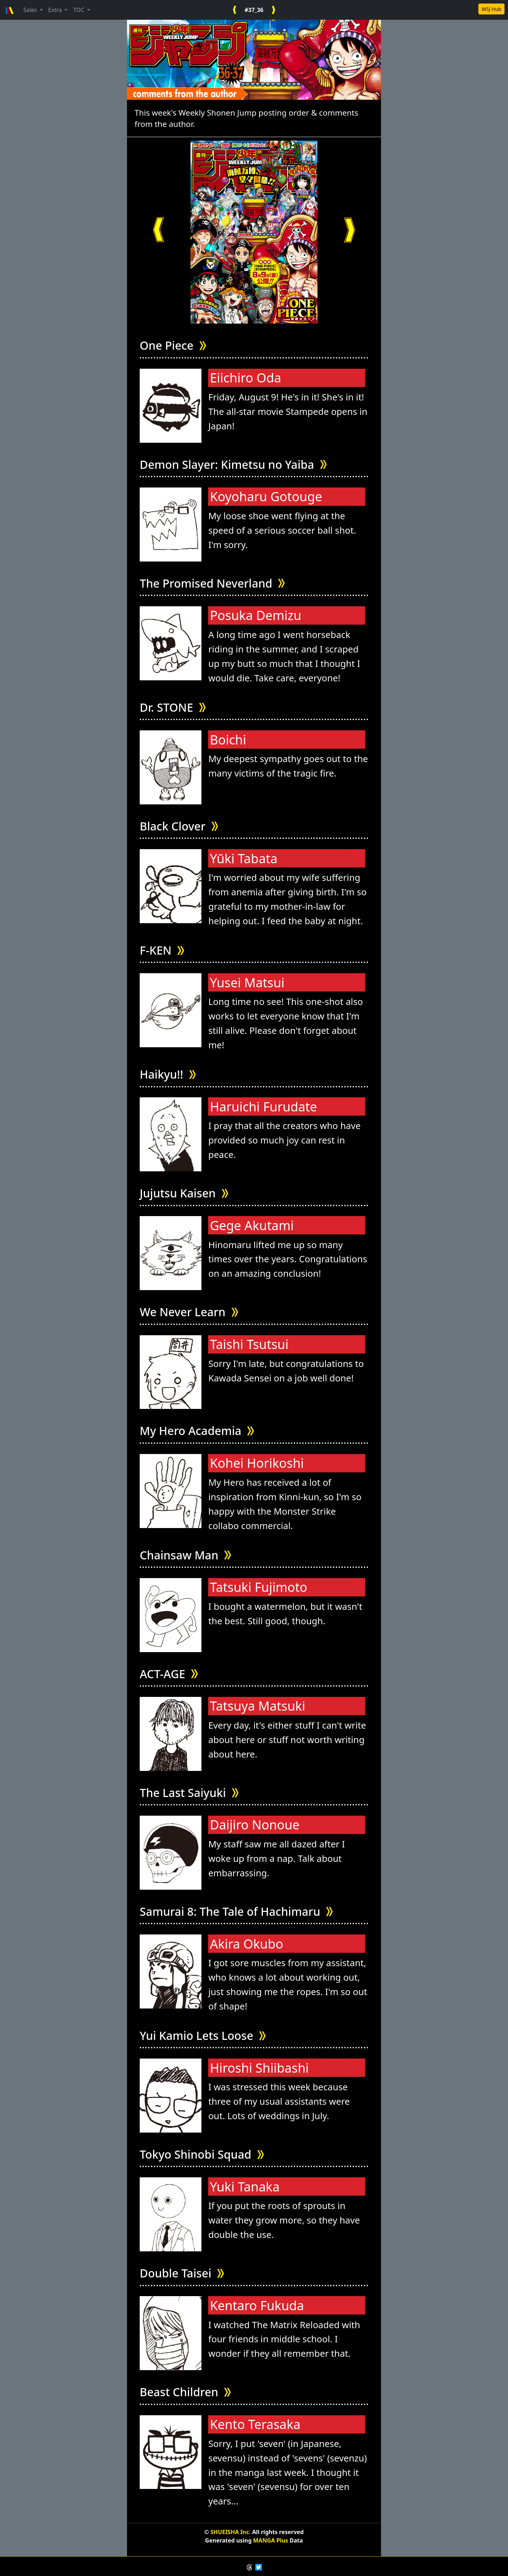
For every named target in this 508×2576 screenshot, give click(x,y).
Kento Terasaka (255, 2424)
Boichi (228, 739)
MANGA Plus (270, 2540)
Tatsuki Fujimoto (258, 1587)
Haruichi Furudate (263, 1106)
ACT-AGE (169, 1674)
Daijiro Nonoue (255, 1824)
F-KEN (162, 950)
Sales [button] (30, 10)
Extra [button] (56, 10)
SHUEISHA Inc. (231, 2532)
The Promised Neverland (212, 583)
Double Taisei (182, 2273)
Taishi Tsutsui (249, 1344)
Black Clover (179, 826)
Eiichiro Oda (245, 377)
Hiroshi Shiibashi (259, 2068)
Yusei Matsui (247, 982)
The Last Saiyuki (189, 1793)
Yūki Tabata (243, 858)
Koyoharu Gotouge (266, 496)
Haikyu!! (168, 1074)
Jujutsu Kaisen (184, 1193)
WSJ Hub (491, 9)
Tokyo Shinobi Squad (202, 2155)
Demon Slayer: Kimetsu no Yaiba (233, 465)
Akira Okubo (246, 1943)
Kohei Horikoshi (257, 1463)
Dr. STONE (173, 708)
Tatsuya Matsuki (257, 1706)
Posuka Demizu (255, 615)
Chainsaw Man (185, 1555)
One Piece (173, 346)
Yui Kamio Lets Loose (203, 2036)
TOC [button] (79, 10)
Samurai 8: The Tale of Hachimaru (236, 1912)
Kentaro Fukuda (257, 2305)
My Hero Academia (197, 1431)
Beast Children (185, 2392)
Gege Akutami (252, 1225)
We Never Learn (189, 1312)
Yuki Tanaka (245, 2186)
